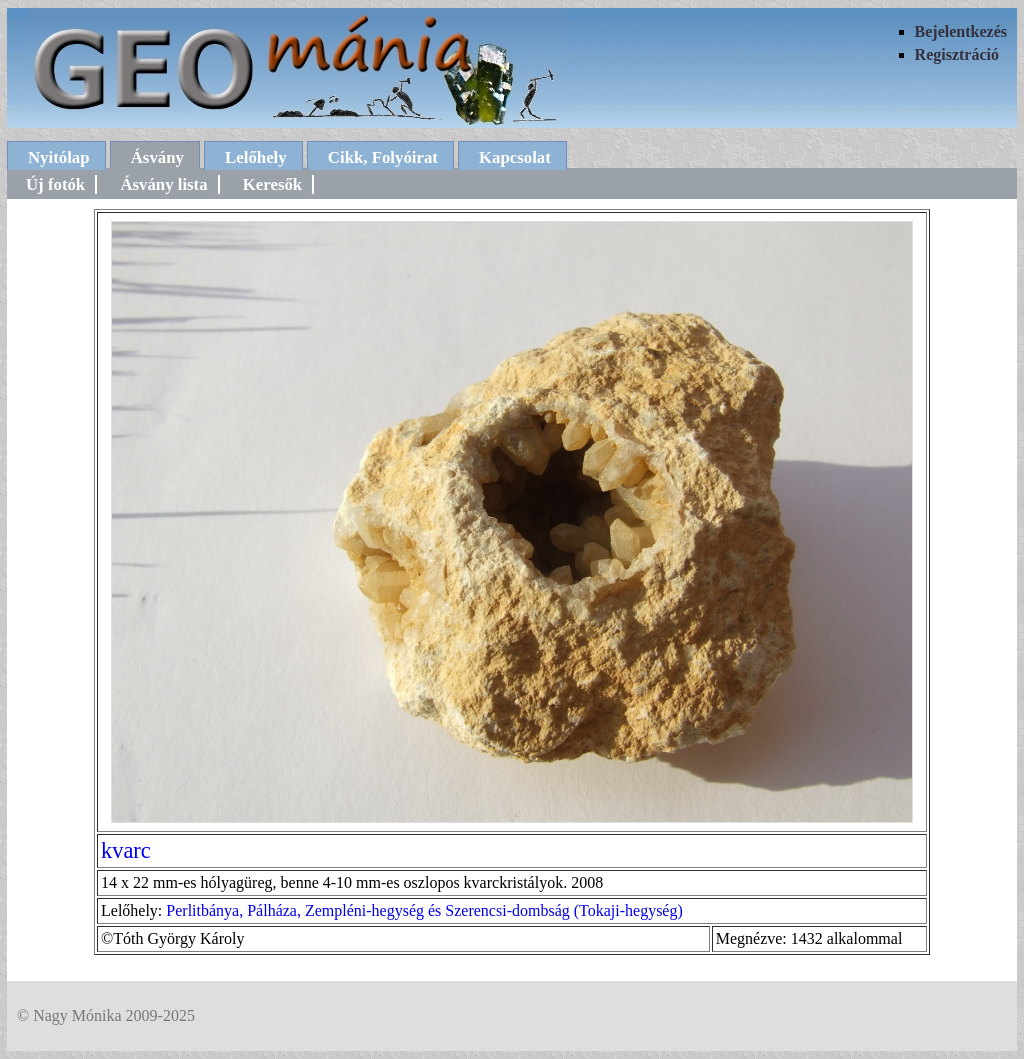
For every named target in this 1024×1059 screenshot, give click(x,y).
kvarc (126, 850)
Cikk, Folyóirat (383, 157)
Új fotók (55, 184)
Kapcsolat (515, 157)
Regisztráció (957, 54)
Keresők (272, 184)
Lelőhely (256, 157)
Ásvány (157, 157)
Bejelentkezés (961, 31)
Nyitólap (59, 157)
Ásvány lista (163, 184)
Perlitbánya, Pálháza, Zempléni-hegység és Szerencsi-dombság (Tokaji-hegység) (424, 910)
